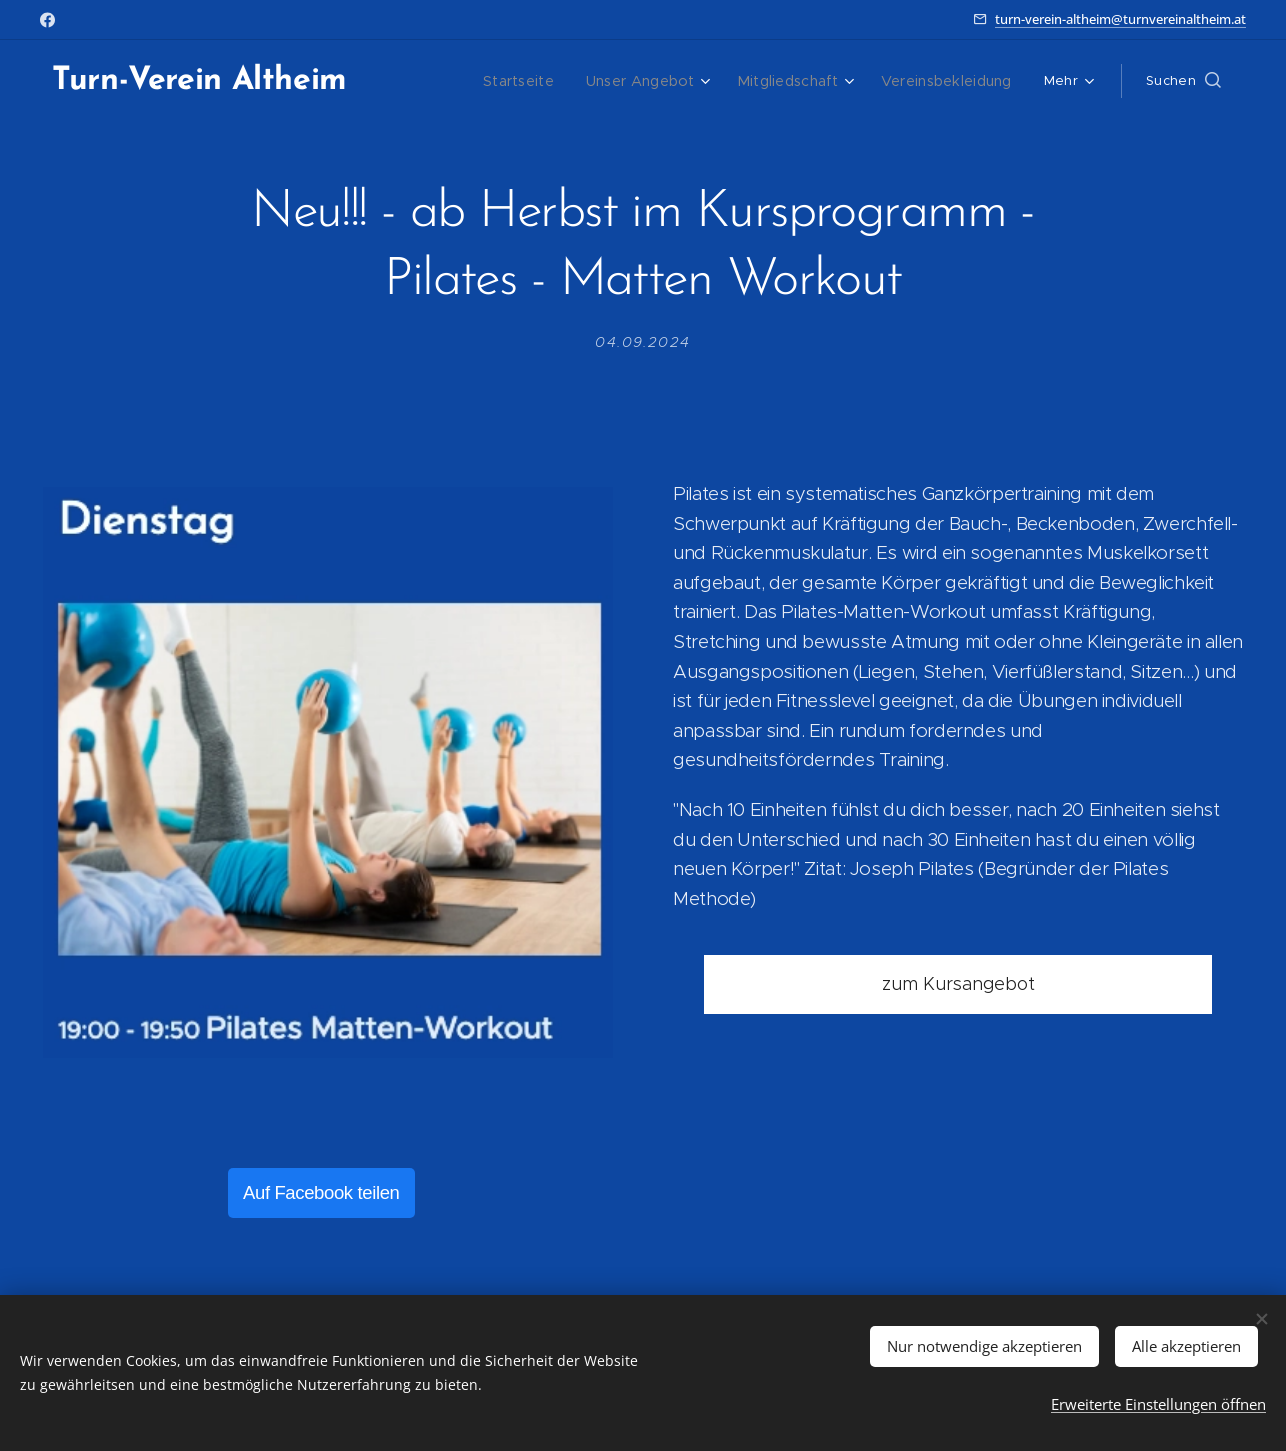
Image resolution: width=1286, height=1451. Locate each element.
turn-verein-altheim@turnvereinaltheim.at (1120, 19)
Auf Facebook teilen (321, 1192)
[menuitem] (442, 81)
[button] (1183, 81)
